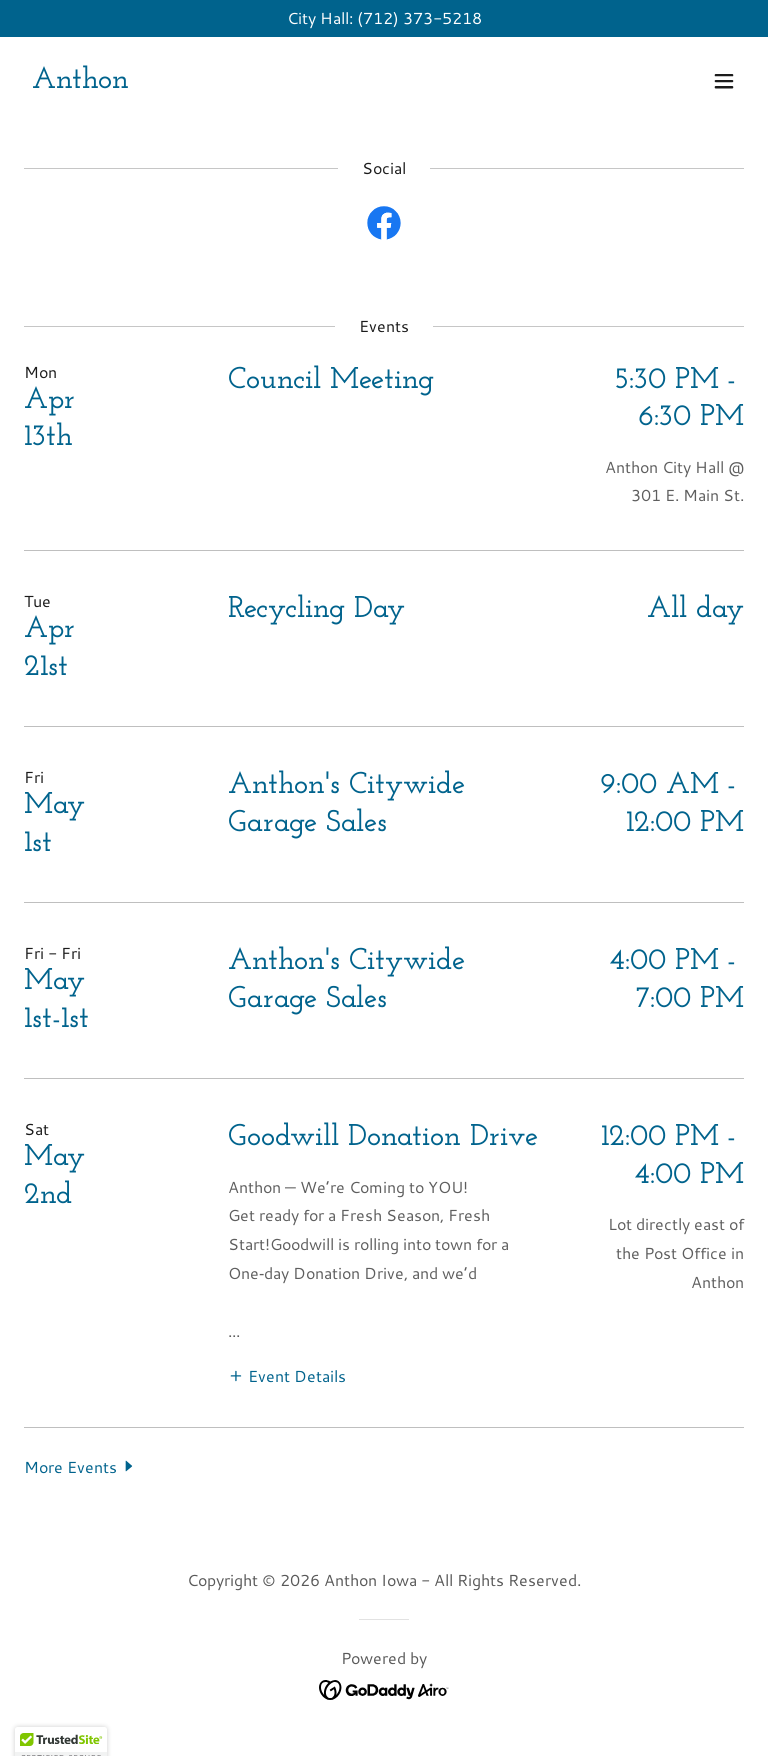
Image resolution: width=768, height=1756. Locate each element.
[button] (724, 81)
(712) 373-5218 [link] (419, 17)
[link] (80, 81)
